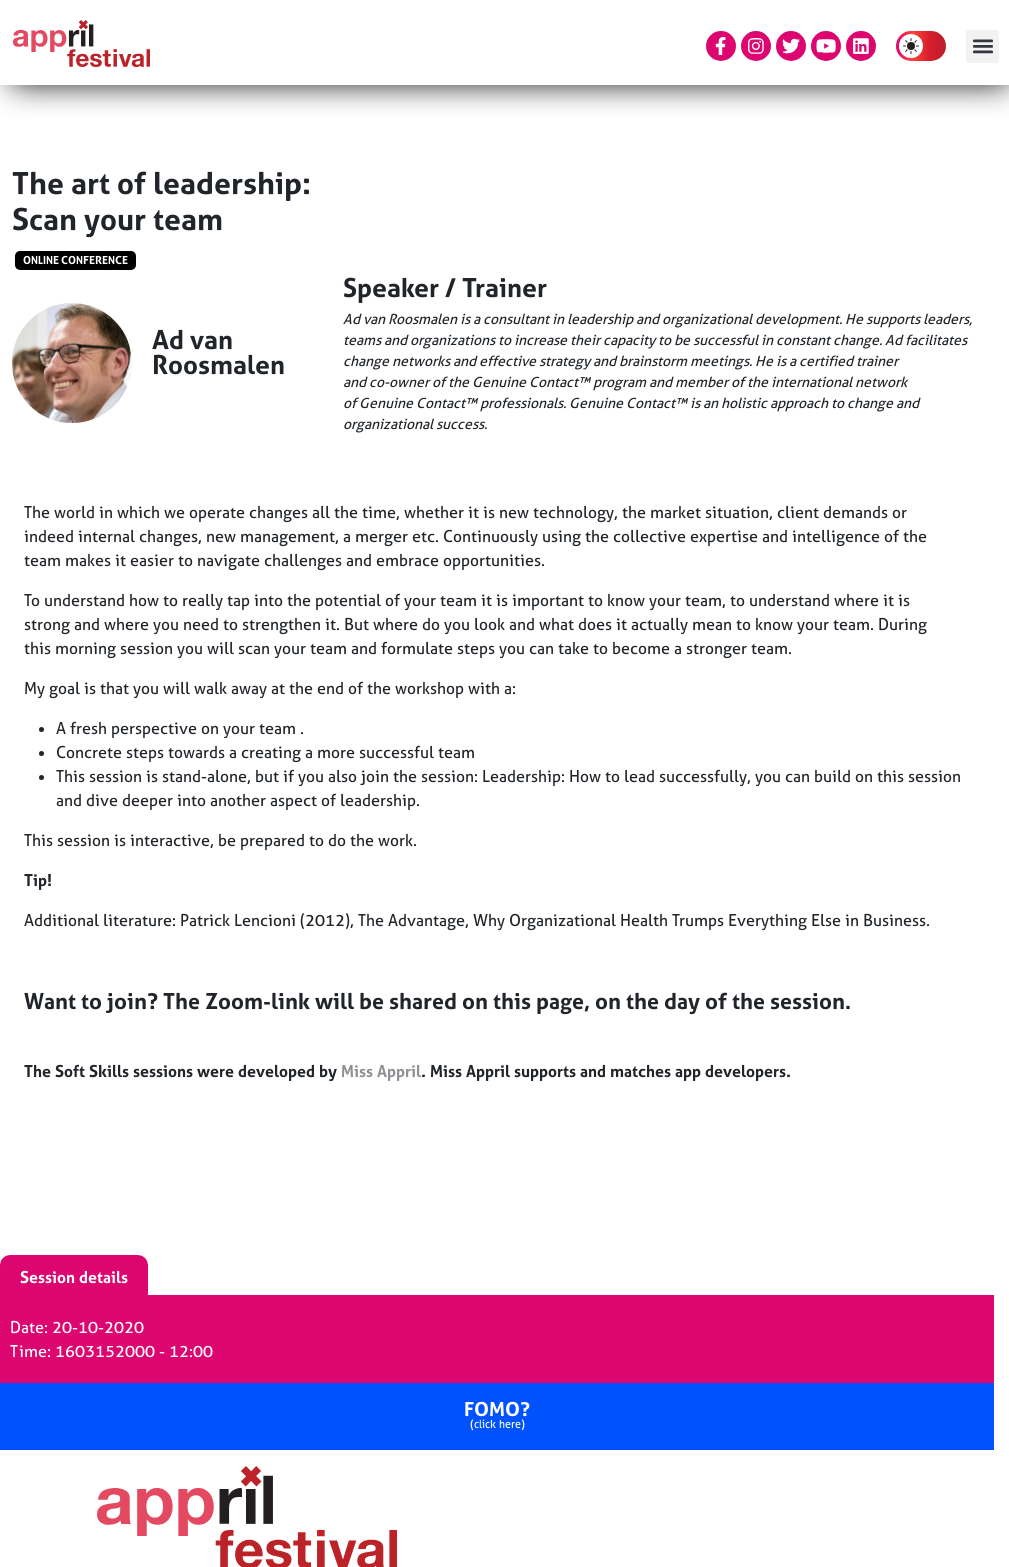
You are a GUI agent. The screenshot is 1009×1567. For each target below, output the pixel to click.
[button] (982, 46)
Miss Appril (381, 1071)
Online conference (75, 260)
